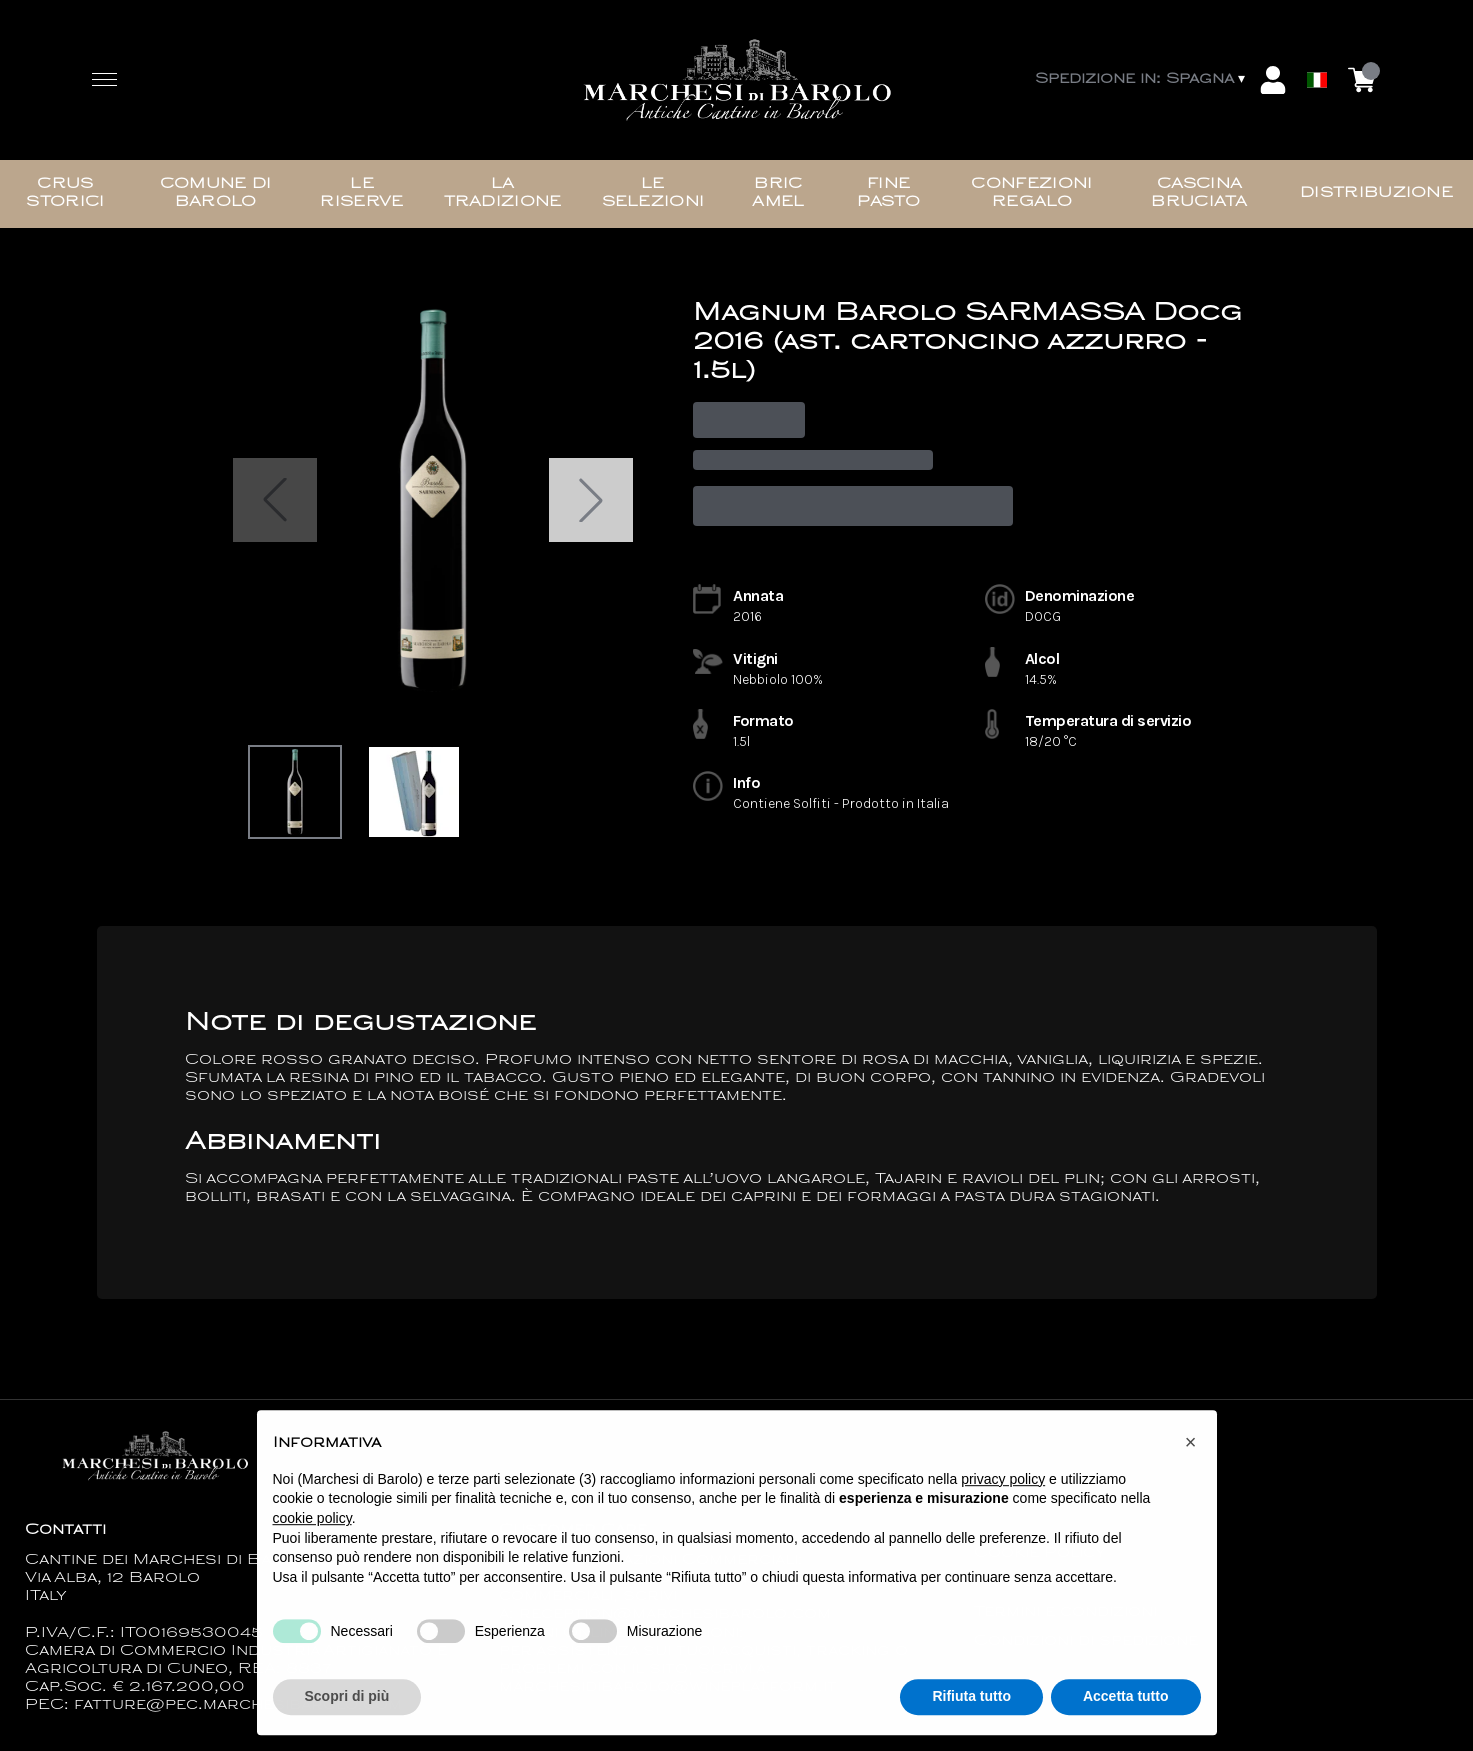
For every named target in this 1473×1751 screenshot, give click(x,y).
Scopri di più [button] (347, 1706)
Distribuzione (1376, 193)
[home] (737, 80)
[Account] (1273, 80)
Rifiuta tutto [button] (971, 1706)
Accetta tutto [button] (1126, 1706)
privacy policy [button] (1003, 1488)
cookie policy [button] (312, 1528)
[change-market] (1142, 80)
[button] (1191, 1452)
